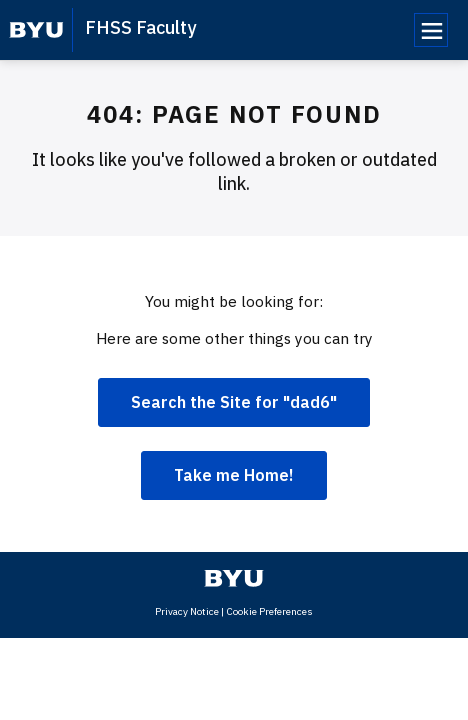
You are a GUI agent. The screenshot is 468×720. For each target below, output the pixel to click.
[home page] (36, 30)
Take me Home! (234, 475)
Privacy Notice (187, 611)
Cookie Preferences (269, 611)
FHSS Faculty (140, 27)
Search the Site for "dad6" (234, 402)
